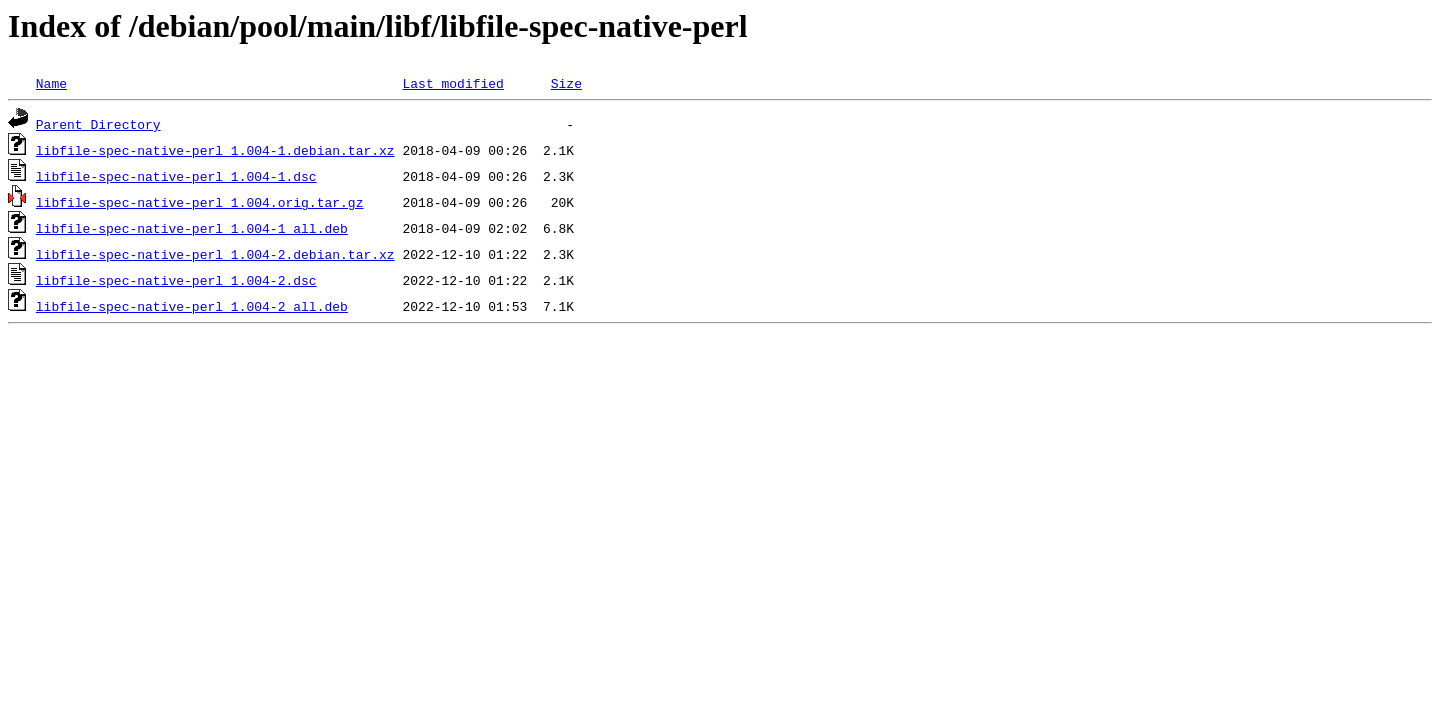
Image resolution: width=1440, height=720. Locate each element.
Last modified (452, 83)
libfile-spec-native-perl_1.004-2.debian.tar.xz (215, 254)
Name (51, 83)
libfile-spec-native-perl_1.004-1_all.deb (192, 228)
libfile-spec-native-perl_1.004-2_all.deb (192, 306)
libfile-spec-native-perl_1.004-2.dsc (176, 280)
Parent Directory (98, 124)
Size (566, 83)
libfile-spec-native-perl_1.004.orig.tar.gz (200, 202)
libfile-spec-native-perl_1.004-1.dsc (176, 176)
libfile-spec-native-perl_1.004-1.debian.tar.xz (215, 150)
